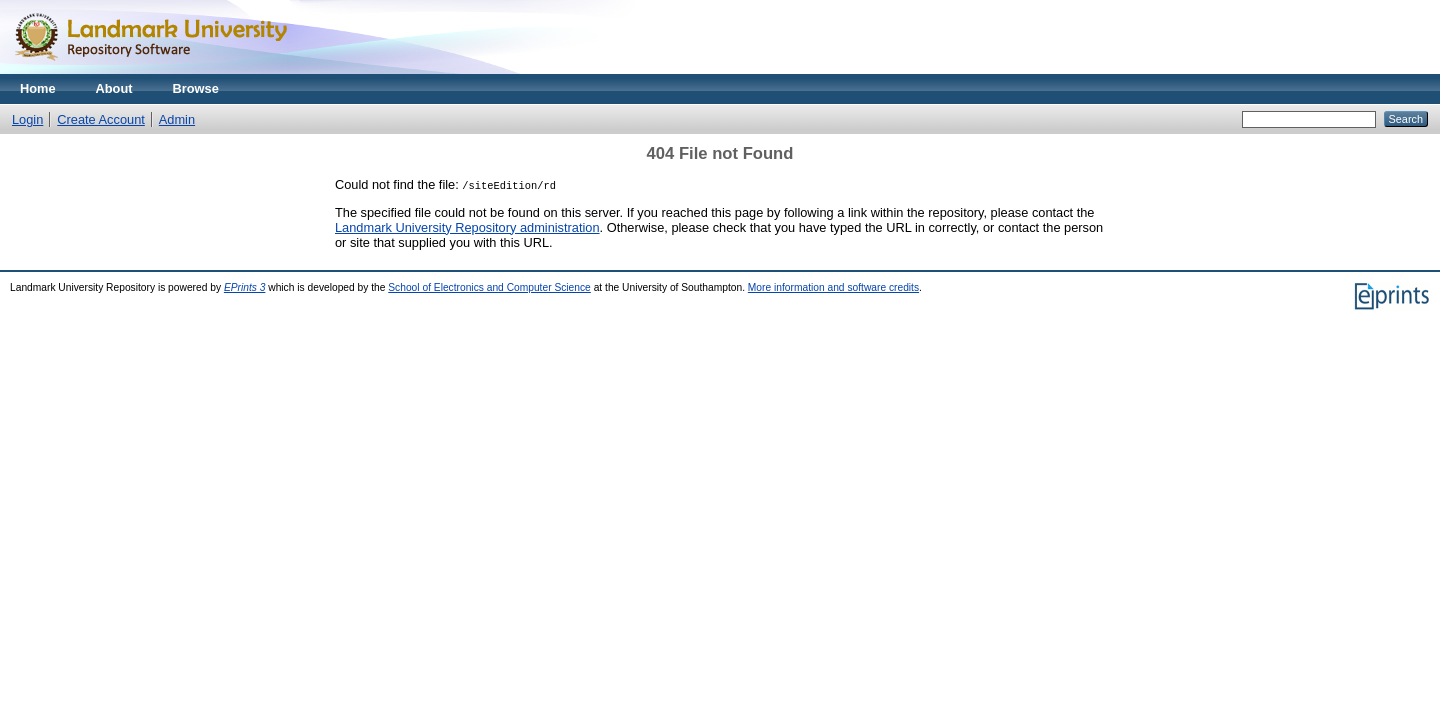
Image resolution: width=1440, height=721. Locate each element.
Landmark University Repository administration (467, 227)
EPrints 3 (245, 287)
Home (38, 88)
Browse (196, 88)
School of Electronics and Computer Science (489, 287)
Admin (177, 119)
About (114, 88)
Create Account (101, 119)
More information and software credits (833, 287)
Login (27, 119)
